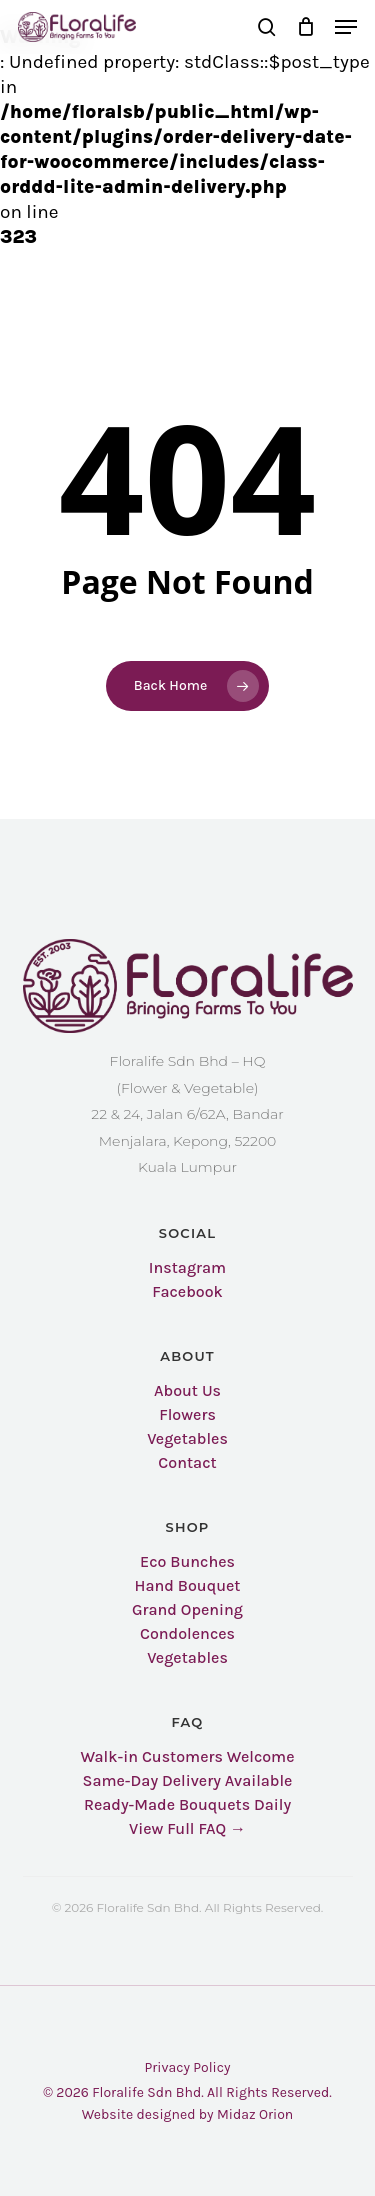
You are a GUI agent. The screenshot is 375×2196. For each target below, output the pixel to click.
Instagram (187, 1268)
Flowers (187, 1415)
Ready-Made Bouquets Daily (187, 1805)
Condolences (187, 1634)
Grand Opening (187, 1610)
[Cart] (305, 27)
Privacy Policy (187, 2067)
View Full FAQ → (187, 1829)
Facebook (187, 1292)
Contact (187, 1463)
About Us (187, 1391)
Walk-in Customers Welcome (187, 1757)
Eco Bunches (187, 1562)
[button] (346, 27)
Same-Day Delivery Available (188, 1781)
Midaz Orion (255, 2114)
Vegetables (187, 1439)
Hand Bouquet (188, 1586)
